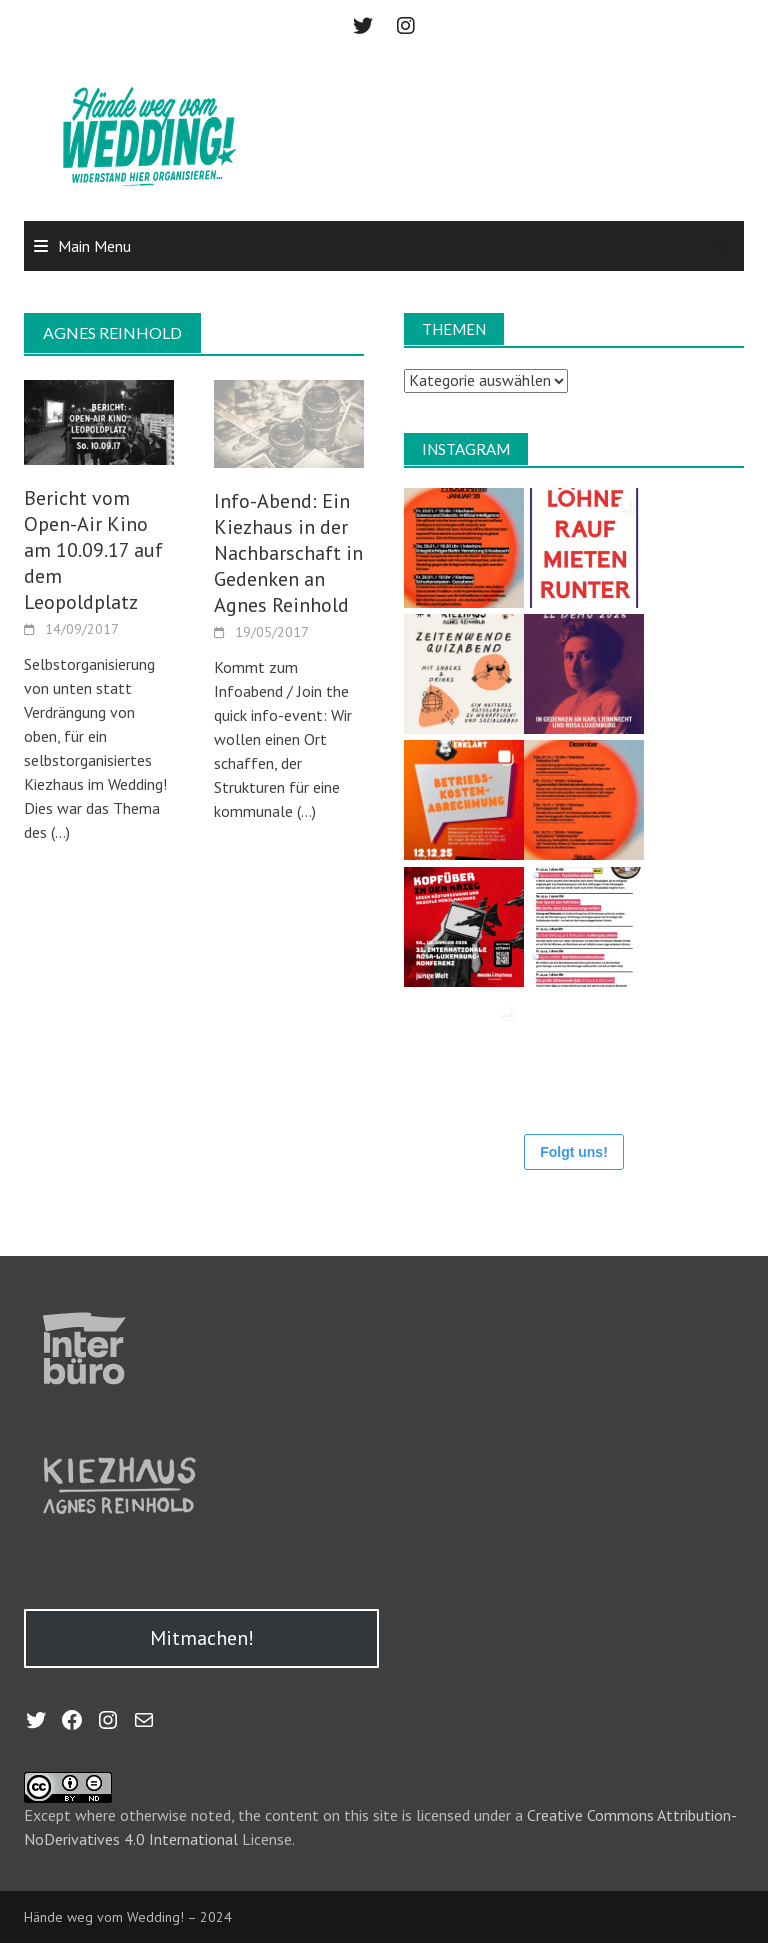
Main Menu (94, 246)
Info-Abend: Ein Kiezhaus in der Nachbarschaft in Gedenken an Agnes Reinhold (288, 553)
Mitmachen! (202, 1638)
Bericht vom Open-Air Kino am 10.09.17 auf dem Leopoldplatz (93, 550)
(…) (58, 832)
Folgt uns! (574, 1152)
